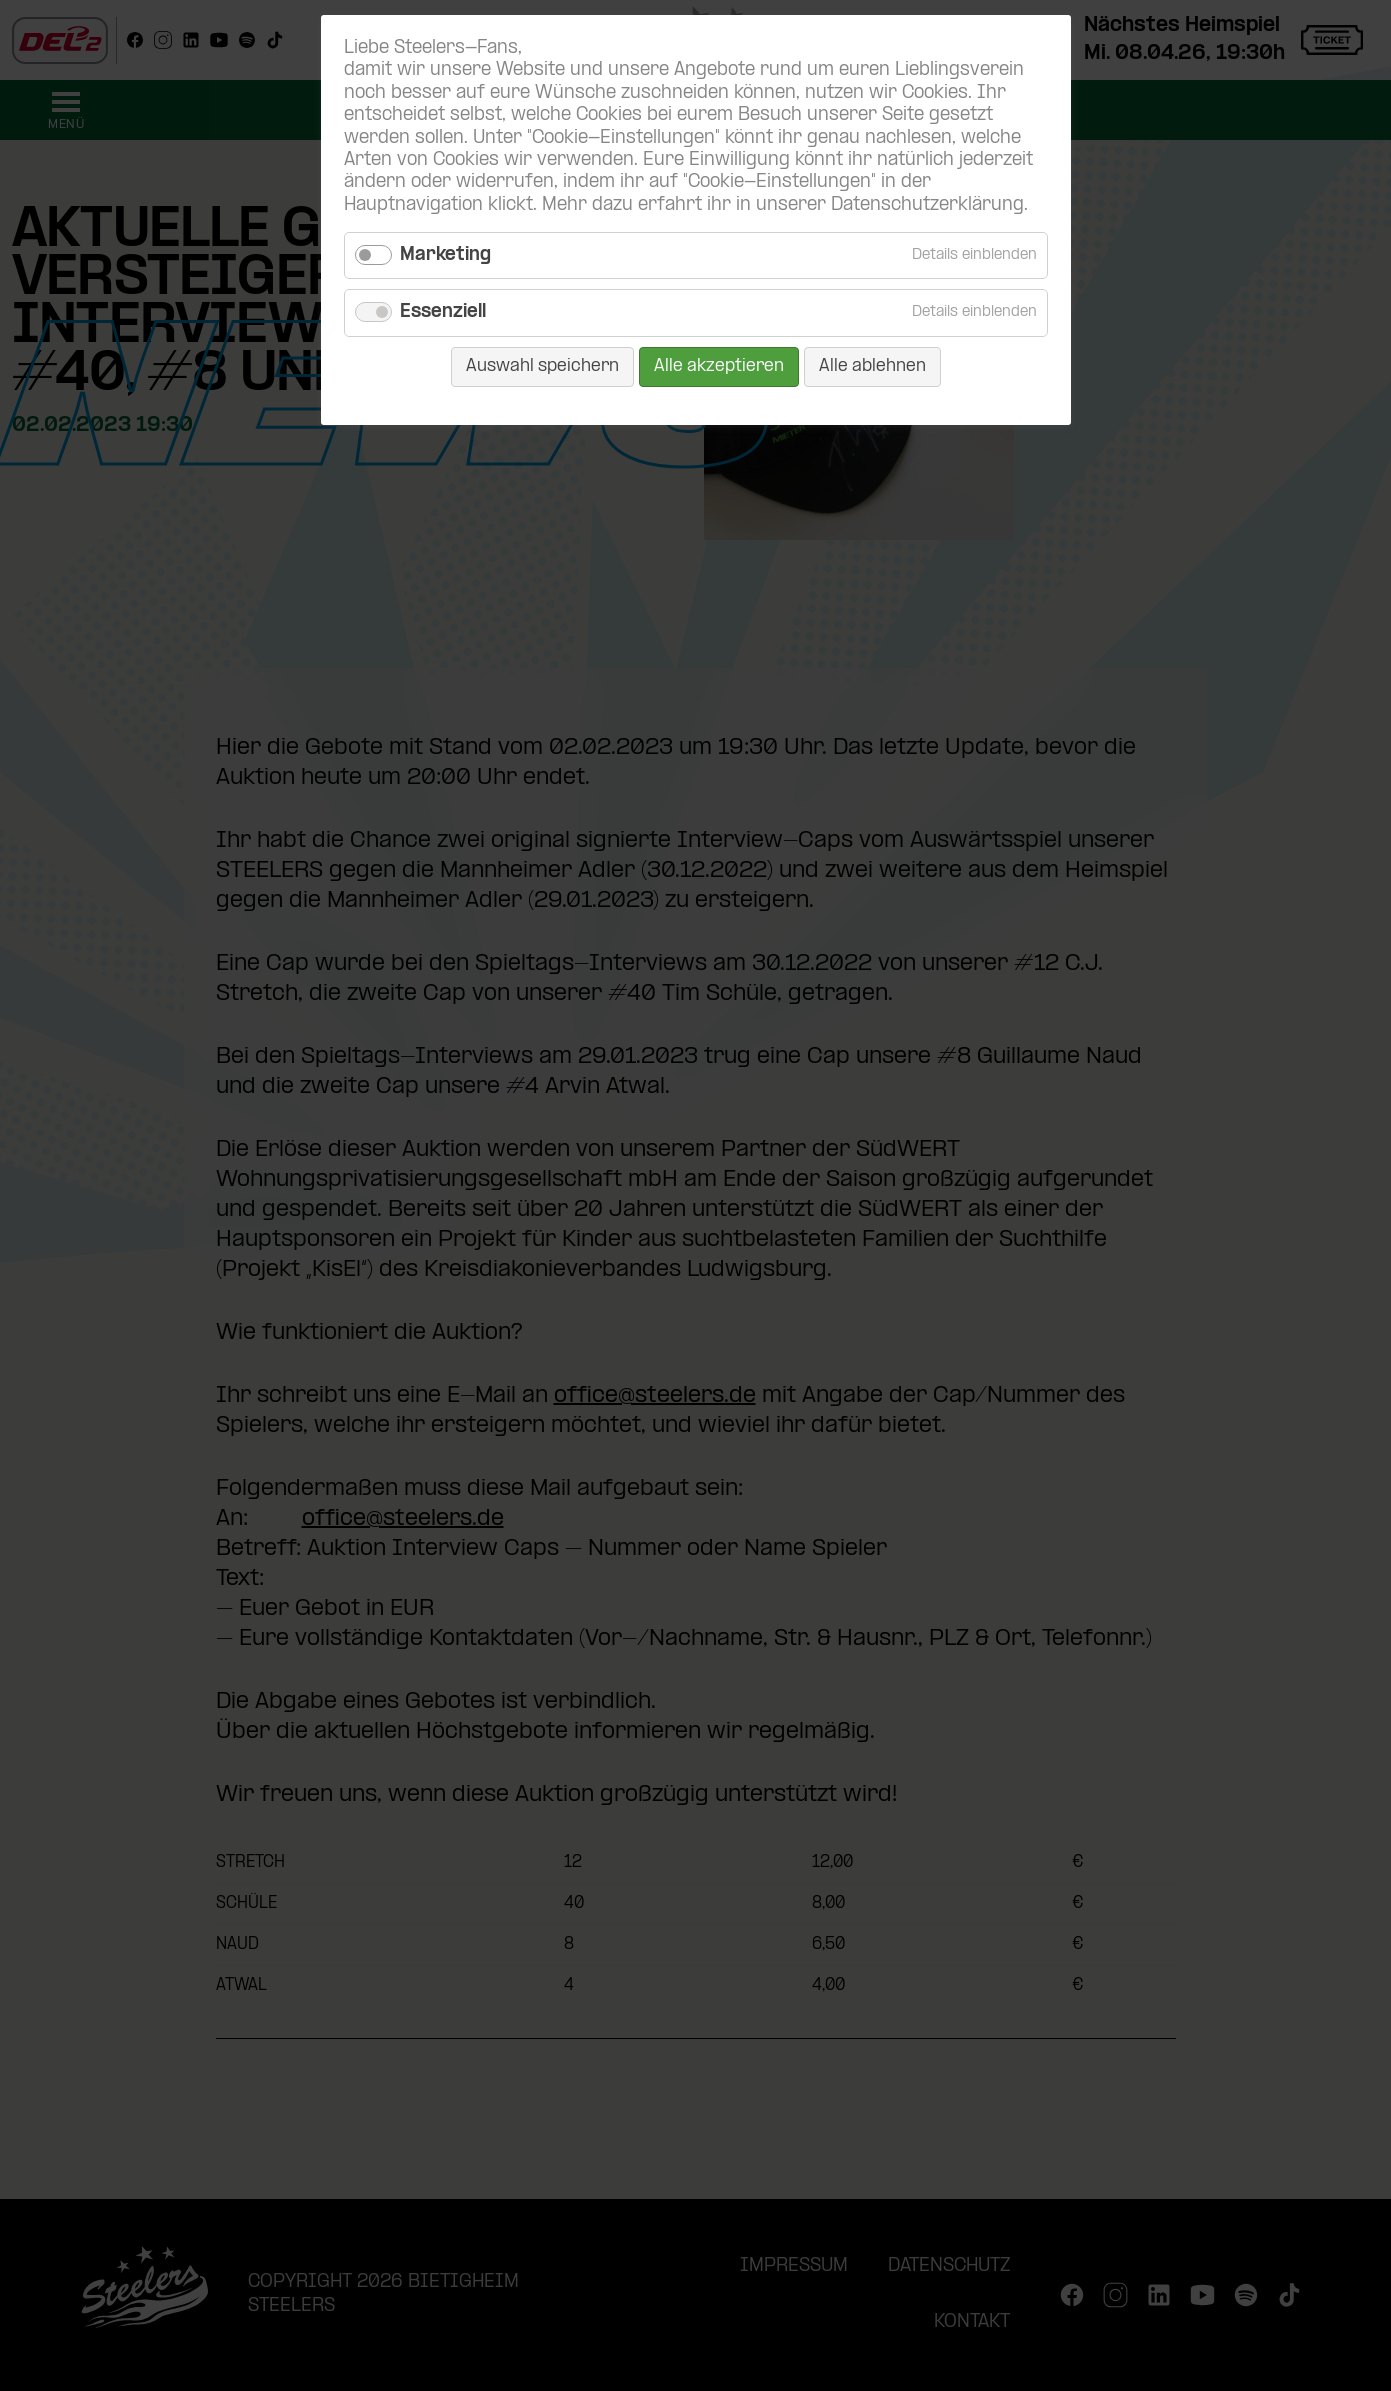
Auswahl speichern (542, 366)
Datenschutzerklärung (927, 205)
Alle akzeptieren (719, 366)
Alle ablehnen (872, 366)
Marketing (445, 255)
